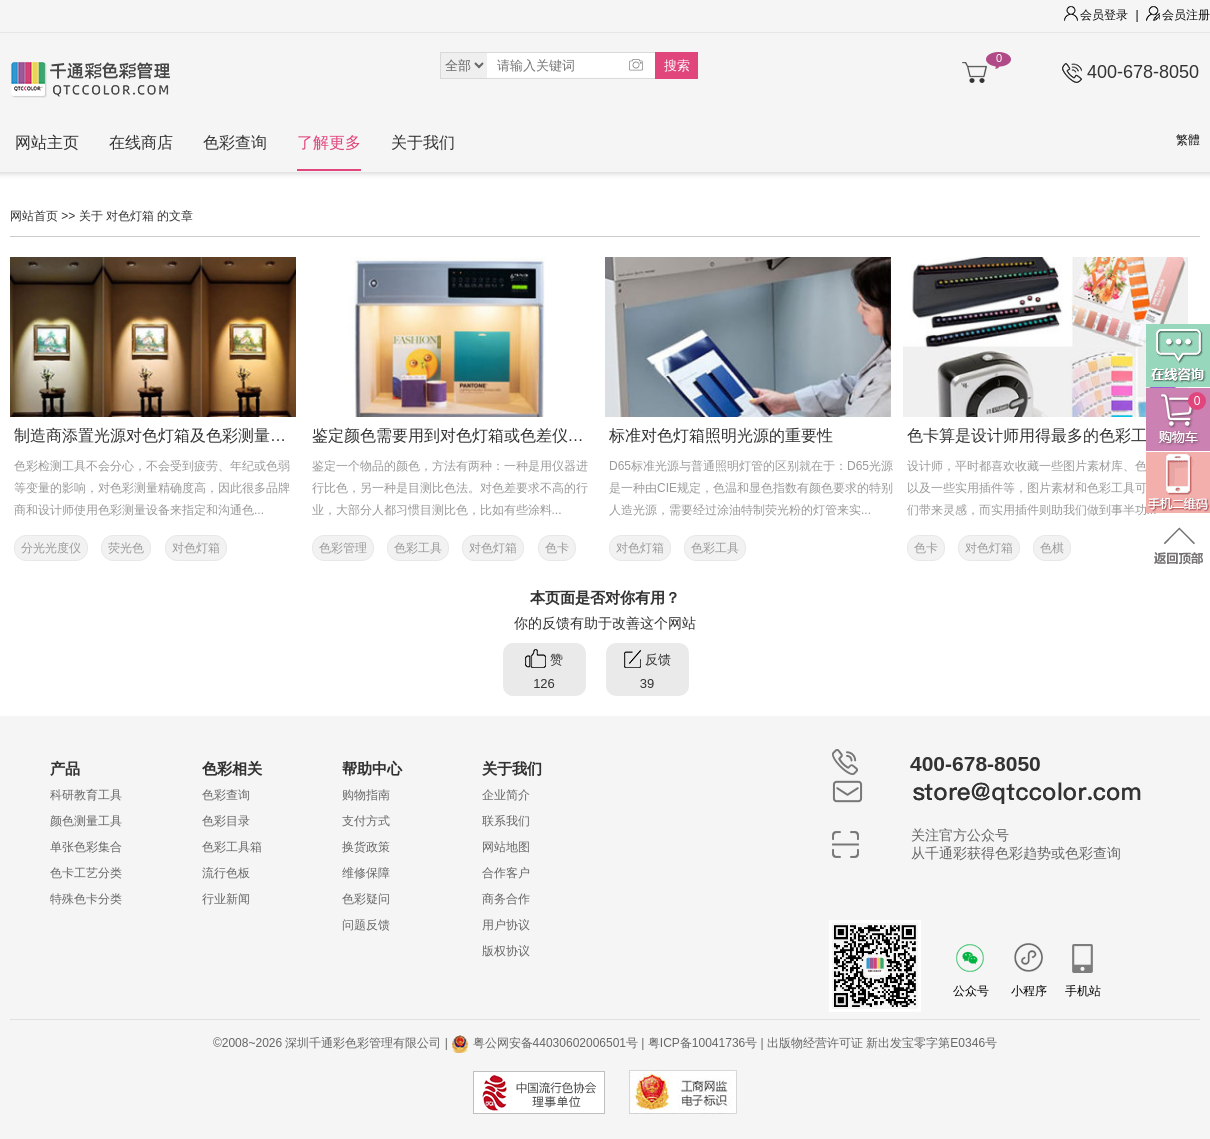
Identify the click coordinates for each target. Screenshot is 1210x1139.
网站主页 (47, 142)
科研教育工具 (86, 795)
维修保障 (366, 873)
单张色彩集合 (86, 847)
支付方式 (366, 821)
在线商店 (141, 142)
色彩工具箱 (232, 847)
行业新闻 (226, 899)
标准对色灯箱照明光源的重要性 (721, 435)
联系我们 (506, 821)
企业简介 (506, 795)
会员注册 (1178, 15)
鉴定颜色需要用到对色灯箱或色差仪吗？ (456, 435)
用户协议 (506, 925)
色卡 (557, 548)
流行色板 (226, 873)
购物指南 (366, 795)
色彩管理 (343, 548)
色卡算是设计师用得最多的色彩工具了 (1043, 435)
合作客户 (506, 873)
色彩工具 (418, 548)
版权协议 (506, 951)
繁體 (1188, 140)
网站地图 (506, 847)
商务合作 (506, 899)
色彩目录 (226, 821)
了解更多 (329, 142)
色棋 (1052, 548)
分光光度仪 (51, 548)
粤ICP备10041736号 (702, 1043)
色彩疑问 (366, 899)
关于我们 (423, 142)
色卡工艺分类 (86, 873)
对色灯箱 (196, 548)
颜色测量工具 (86, 821)
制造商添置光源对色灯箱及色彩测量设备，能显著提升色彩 (222, 435)
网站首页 (34, 216)
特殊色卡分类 (86, 899)
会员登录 (1096, 15)
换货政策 (366, 847)
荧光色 (126, 548)
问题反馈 (366, 925)
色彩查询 (235, 142)
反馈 (647, 673)
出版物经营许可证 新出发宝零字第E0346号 (882, 1043)
